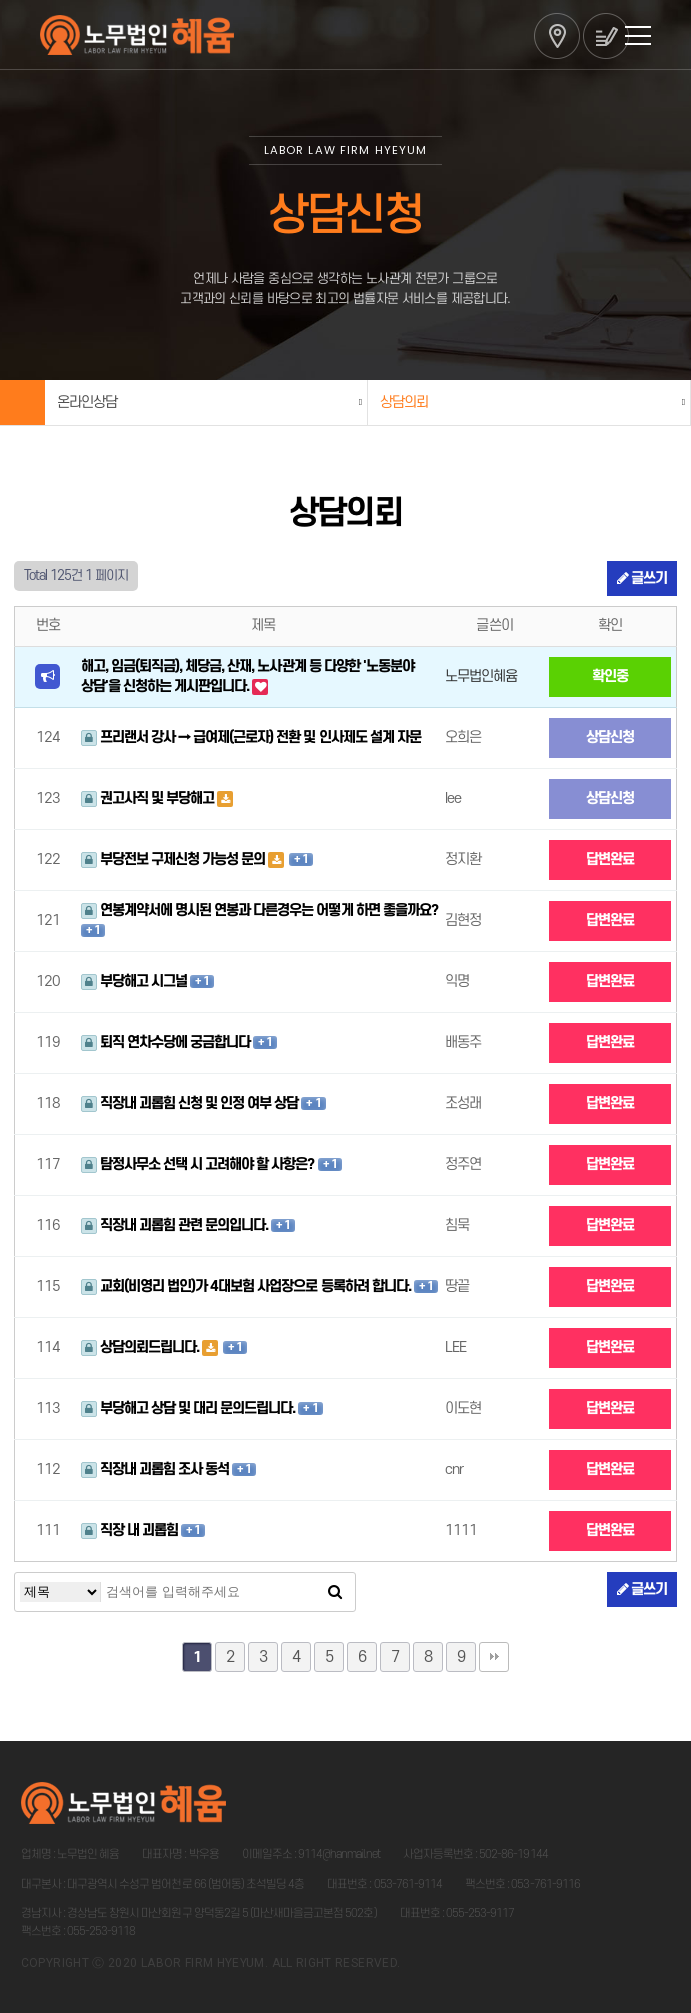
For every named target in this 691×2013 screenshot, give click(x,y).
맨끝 (494, 1657)
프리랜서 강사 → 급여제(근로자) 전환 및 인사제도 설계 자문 (251, 737)
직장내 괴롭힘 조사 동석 (157, 1469)
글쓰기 (642, 578)
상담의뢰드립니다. (141, 1347)
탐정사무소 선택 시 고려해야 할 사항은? (199, 1164)
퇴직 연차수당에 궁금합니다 (167, 1042)
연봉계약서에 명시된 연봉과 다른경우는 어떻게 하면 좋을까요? (259, 910)
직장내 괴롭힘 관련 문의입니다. (176, 1225)
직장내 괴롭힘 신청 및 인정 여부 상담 (191, 1103)
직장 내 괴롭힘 (131, 1530)
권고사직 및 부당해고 (149, 798)
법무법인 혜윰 (137, 35)
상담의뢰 (404, 402)
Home (22, 402)
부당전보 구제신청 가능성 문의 (175, 859)
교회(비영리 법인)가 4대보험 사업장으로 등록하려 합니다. (247, 1286)
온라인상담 (87, 402)
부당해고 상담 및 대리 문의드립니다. (190, 1408)
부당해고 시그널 (135, 981)
